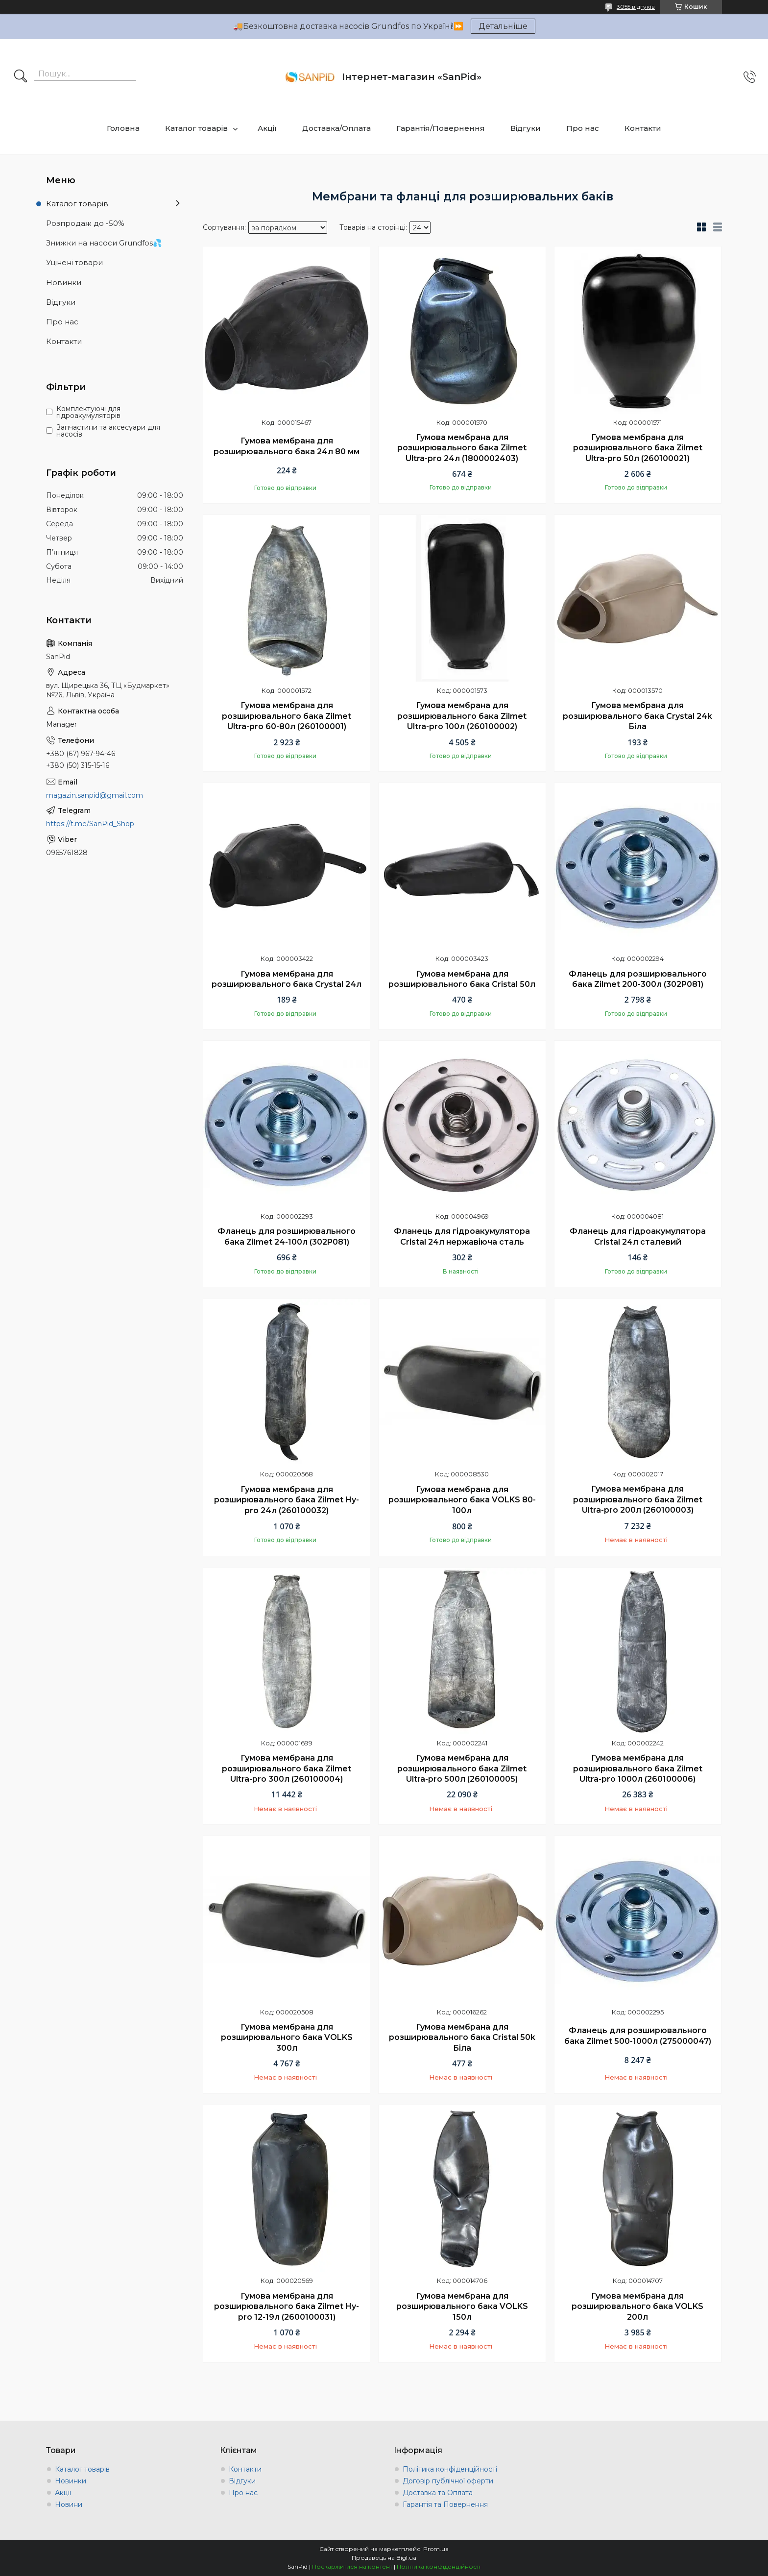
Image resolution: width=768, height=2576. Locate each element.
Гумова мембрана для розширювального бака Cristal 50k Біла (462, 2037)
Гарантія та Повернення (445, 2504)
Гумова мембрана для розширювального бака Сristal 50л (461, 979)
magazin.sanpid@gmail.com (94, 795)
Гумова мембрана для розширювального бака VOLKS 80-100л (462, 1500)
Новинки (63, 282)
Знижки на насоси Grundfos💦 (104, 242)
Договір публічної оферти (448, 2481)
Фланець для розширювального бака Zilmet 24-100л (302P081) (286, 1237)
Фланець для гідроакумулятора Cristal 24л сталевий (638, 1237)
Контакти (642, 128)
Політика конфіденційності (450, 2469)
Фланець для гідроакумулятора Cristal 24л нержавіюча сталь (462, 1237)
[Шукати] (20, 77)
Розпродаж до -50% (85, 223)
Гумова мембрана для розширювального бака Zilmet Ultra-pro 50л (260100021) (637, 448)
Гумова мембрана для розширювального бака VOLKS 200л (637, 2306)
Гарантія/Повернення (440, 128)
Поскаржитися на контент (352, 2566)
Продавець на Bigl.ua (384, 2557)
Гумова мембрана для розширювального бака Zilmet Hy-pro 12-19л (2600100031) (286, 2306)
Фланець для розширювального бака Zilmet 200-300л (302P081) (638, 979)
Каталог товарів (196, 128)
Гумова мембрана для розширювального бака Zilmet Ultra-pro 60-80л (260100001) (286, 716)
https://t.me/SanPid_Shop (90, 823)
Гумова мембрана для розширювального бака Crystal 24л (286, 979)
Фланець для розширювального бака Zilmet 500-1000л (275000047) (637, 2036)
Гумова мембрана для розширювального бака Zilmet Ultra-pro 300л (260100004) (286, 1768)
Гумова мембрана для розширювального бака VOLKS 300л (287, 2037)
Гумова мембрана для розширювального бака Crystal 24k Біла (637, 716)
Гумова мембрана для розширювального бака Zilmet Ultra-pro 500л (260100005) (462, 1768)
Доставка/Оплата (336, 128)
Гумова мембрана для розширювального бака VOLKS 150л (462, 2306)
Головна (123, 128)
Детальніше (503, 26)
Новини (68, 2504)
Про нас (582, 128)
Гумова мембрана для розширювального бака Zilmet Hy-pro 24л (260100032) (286, 1500)
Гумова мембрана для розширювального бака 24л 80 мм (287, 446)
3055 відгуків (636, 6)
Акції (267, 128)
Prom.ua (436, 2548)
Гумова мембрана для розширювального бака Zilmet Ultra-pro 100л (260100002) (462, 716)
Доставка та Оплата (438, 2492)
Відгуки (525, 128)
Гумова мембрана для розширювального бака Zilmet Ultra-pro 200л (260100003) (637, 1499)
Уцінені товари (74, 262)
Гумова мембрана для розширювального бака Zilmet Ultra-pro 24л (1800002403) (462, 448)
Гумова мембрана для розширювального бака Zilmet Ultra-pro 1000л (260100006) (637, 1768)
